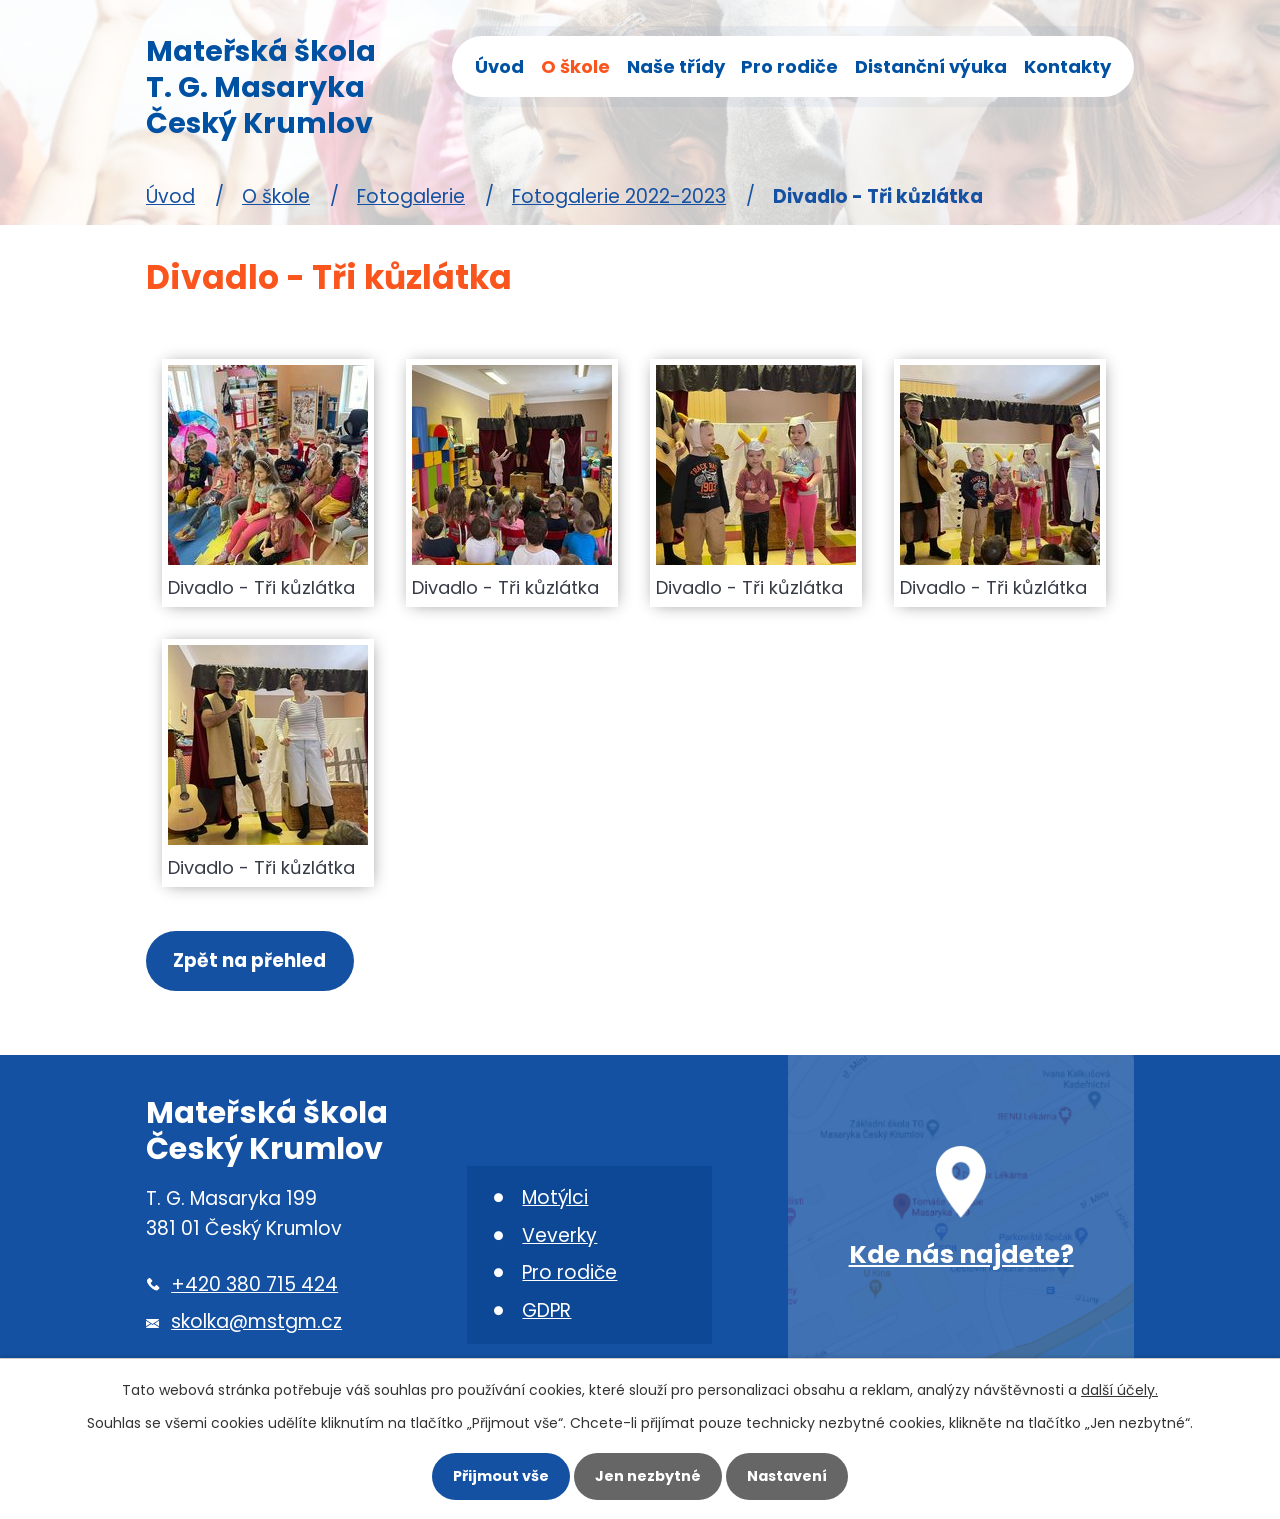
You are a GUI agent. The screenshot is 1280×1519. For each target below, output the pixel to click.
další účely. (1119, 1389)
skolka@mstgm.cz (256, 1323)
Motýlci (555, 1198)
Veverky (559, 1236)
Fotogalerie (411, 196)
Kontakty (1067, 66)
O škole (575, 66)
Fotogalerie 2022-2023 (619, 196)
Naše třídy (676, 66)
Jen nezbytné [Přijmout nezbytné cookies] (648, 1476)
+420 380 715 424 (254, 1285)
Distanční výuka (931, 66)
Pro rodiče (789, 66)
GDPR (546, 1312)
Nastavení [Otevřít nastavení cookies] (790, 1476)
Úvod (499, 66)
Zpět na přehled (250, 961)
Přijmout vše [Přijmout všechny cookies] (497, 1476)
